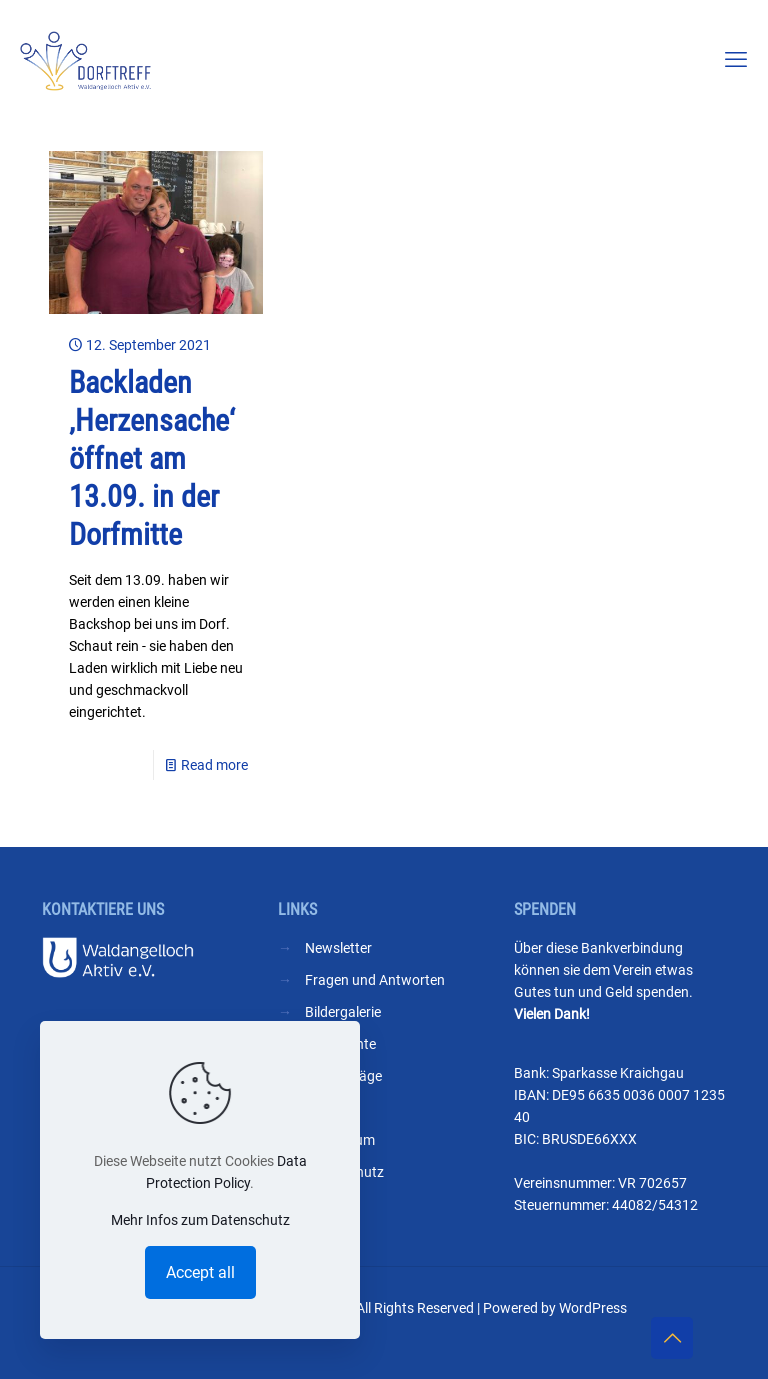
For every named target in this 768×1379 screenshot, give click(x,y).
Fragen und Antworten (375, 980)
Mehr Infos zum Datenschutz (200, 1220)
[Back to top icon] (672, 1338)
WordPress (593, 1308)
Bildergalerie (343, 1012)
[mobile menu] (736, 60)
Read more (214, 765)
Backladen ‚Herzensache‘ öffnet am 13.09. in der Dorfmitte (152, 458)
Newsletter (338, 948)
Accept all (200, 1272)
